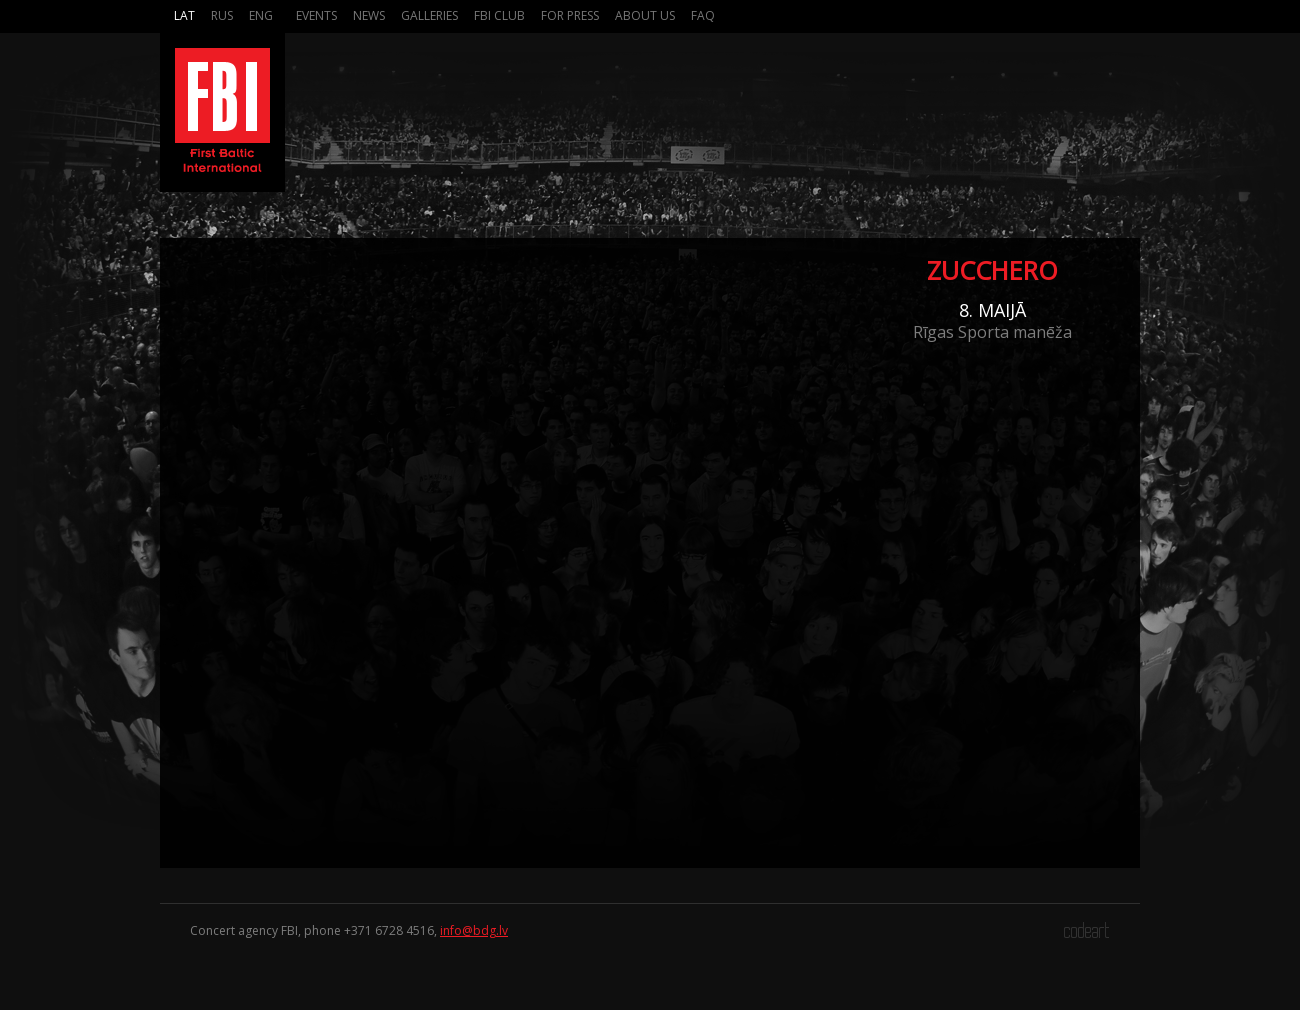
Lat (184, 15)
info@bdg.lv (474, 930)
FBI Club (499, 15)
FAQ (703, 15)
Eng (261, 15)
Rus (222, 15)
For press (570, 15)
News (369, 15)
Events (316, 15)
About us (645, 15)
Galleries (429, 15)
